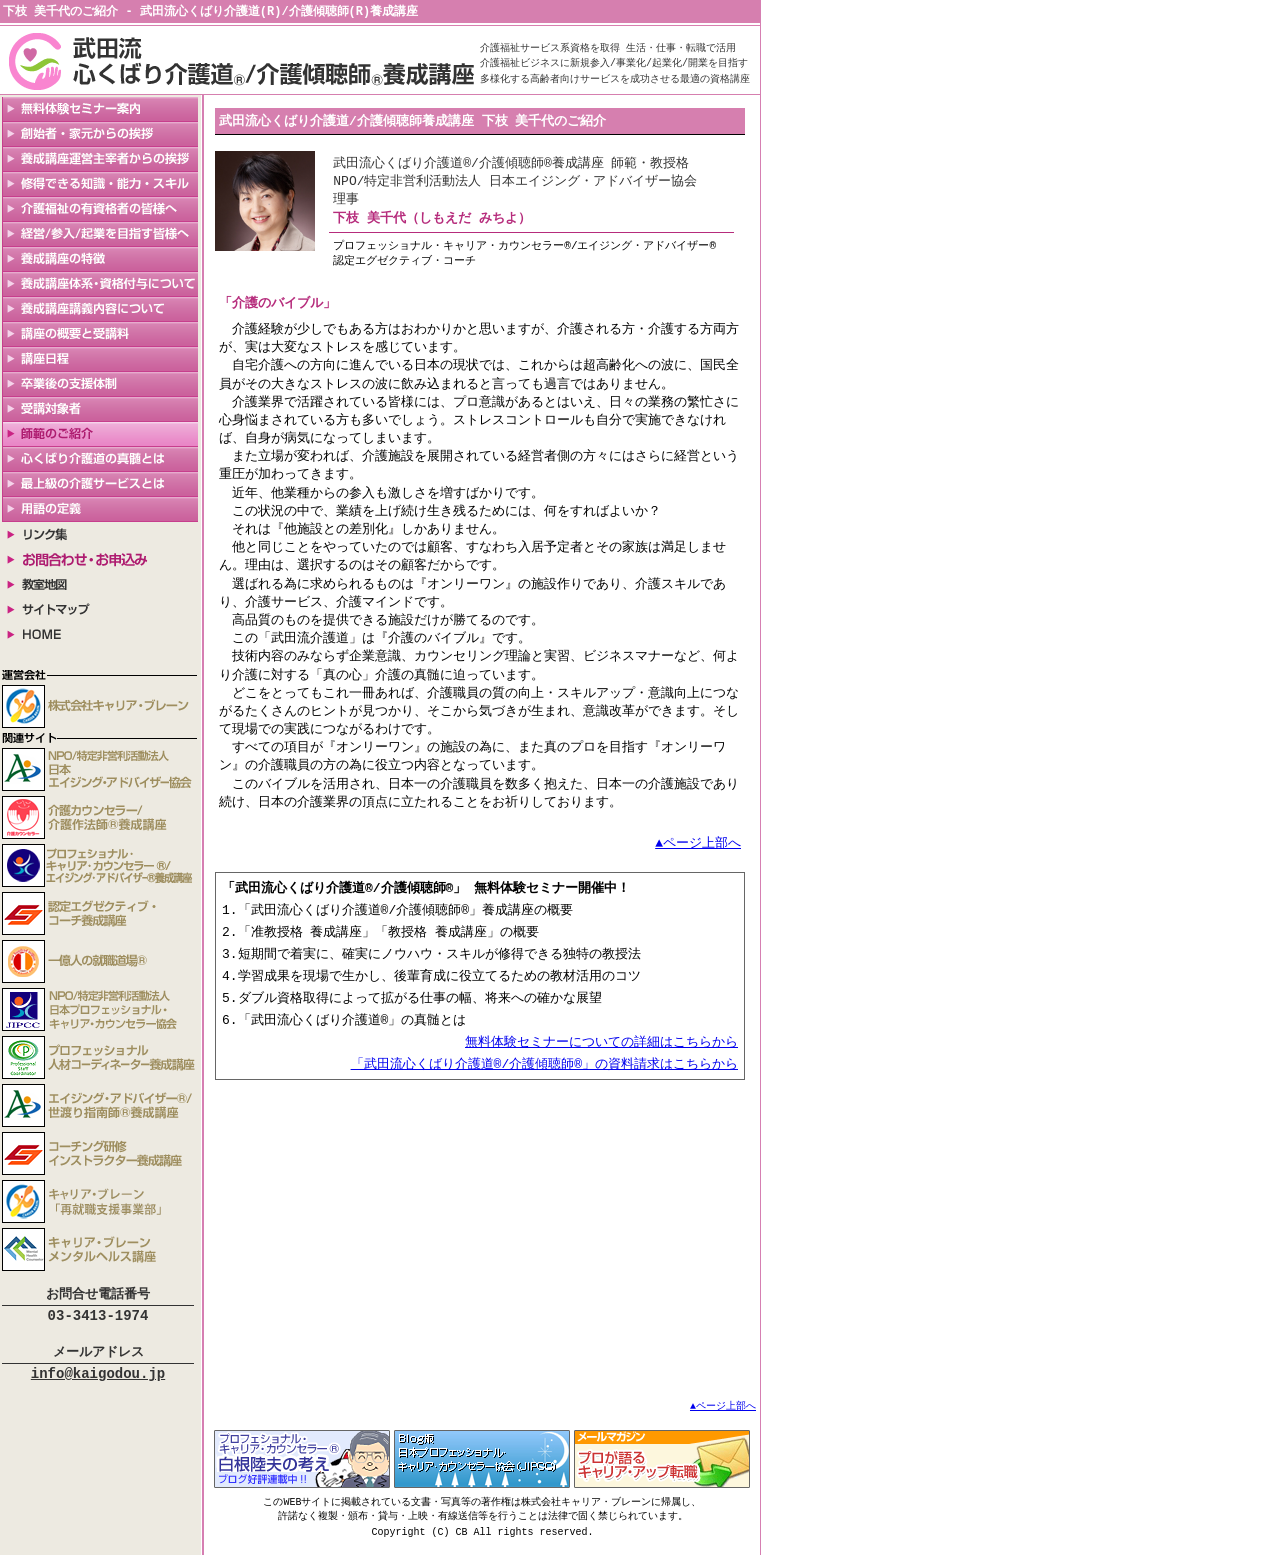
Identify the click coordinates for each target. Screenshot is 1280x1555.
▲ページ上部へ (698, 852)
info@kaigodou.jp (98, 1381)
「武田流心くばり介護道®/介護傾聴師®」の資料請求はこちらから (544, 1080)
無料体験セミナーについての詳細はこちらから (601, 1057)
